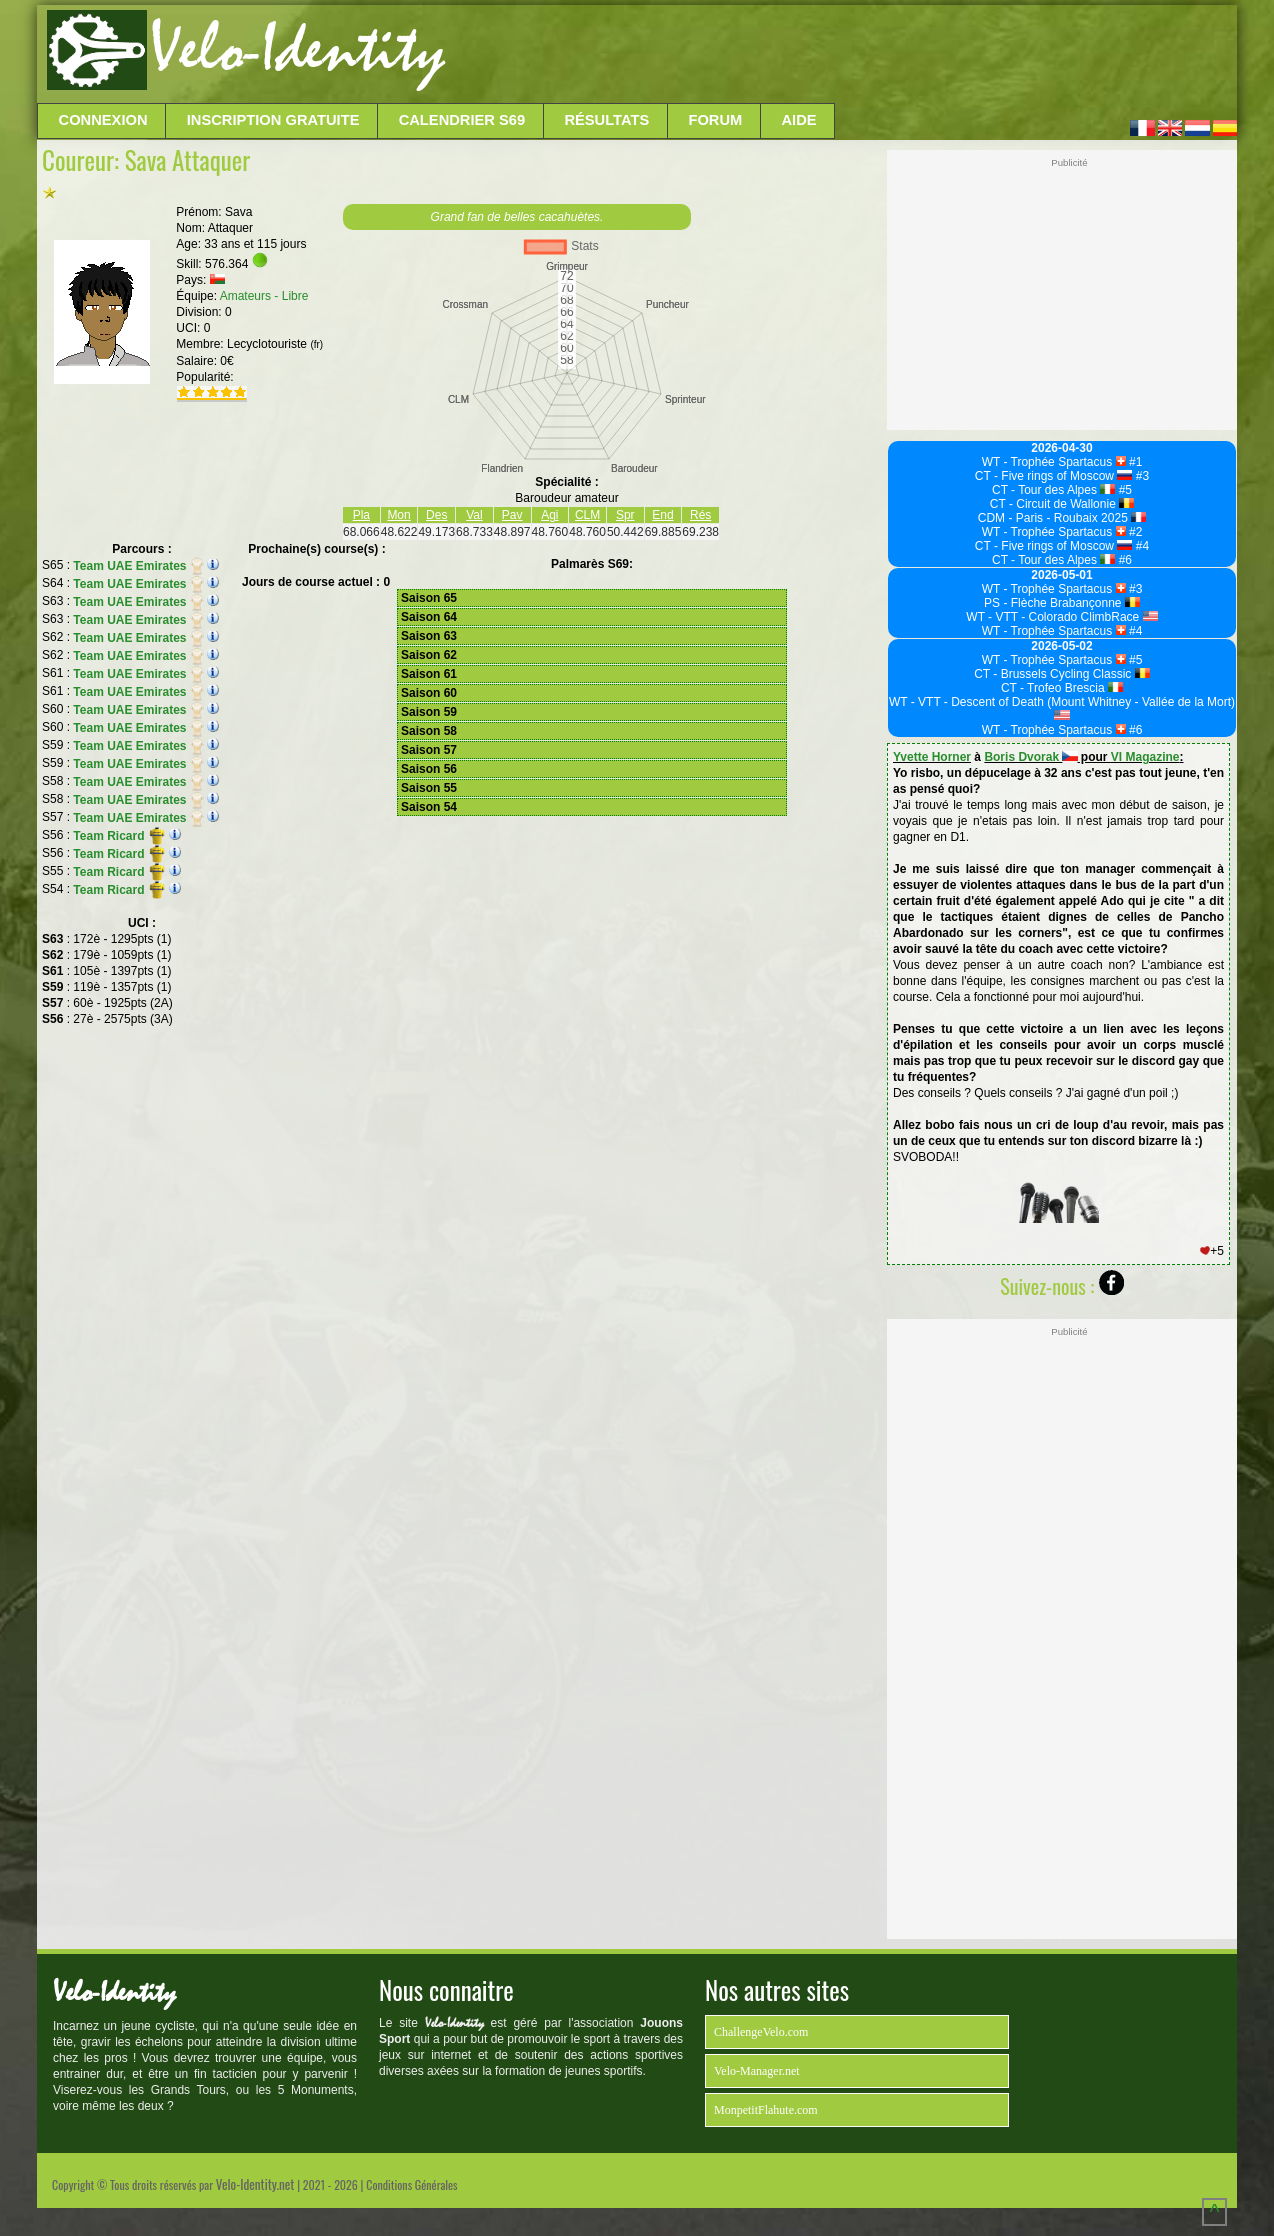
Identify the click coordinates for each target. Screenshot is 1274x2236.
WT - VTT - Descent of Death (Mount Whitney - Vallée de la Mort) (1062, 707)
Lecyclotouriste (275, 344)
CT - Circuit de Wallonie (1062, 504)
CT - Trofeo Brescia (1062, 688)
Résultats (606, 120)
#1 (1134, 462)
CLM (587, 515)
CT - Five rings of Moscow (1054, 476)
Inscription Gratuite (273, 120)
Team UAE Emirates (138, 566)
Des (436, 515)
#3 (1140, 476)
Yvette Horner (932, 757)
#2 (1134, 532)
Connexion (103, 120)
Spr (625, 515)
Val (474, 515)
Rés (700, 515)
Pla (361, 515)
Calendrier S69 (462, 120)
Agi (549, 515)
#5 (1123, 490)
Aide (799, 120)
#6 (1123, 560)
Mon (398, 515)
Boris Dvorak (1030, 757)
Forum (715, 120)
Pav (512, 515)
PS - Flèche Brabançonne (1062, 603)
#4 (1140, 546)
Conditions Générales (411, 2184)
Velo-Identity (297, 50)
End (662, 515)
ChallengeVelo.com (761, 2032)
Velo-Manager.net (757, 2071)
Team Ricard (119, 836)
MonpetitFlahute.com (766, 2110)
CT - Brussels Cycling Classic (1062, 674)
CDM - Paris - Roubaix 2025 (1062, 518)
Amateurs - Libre (264, 296)
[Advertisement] (839, 55)
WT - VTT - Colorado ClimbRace (1061, 617)
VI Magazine (1145, 757)
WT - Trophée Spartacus (1054, 462)
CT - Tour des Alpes (1053, 490)
